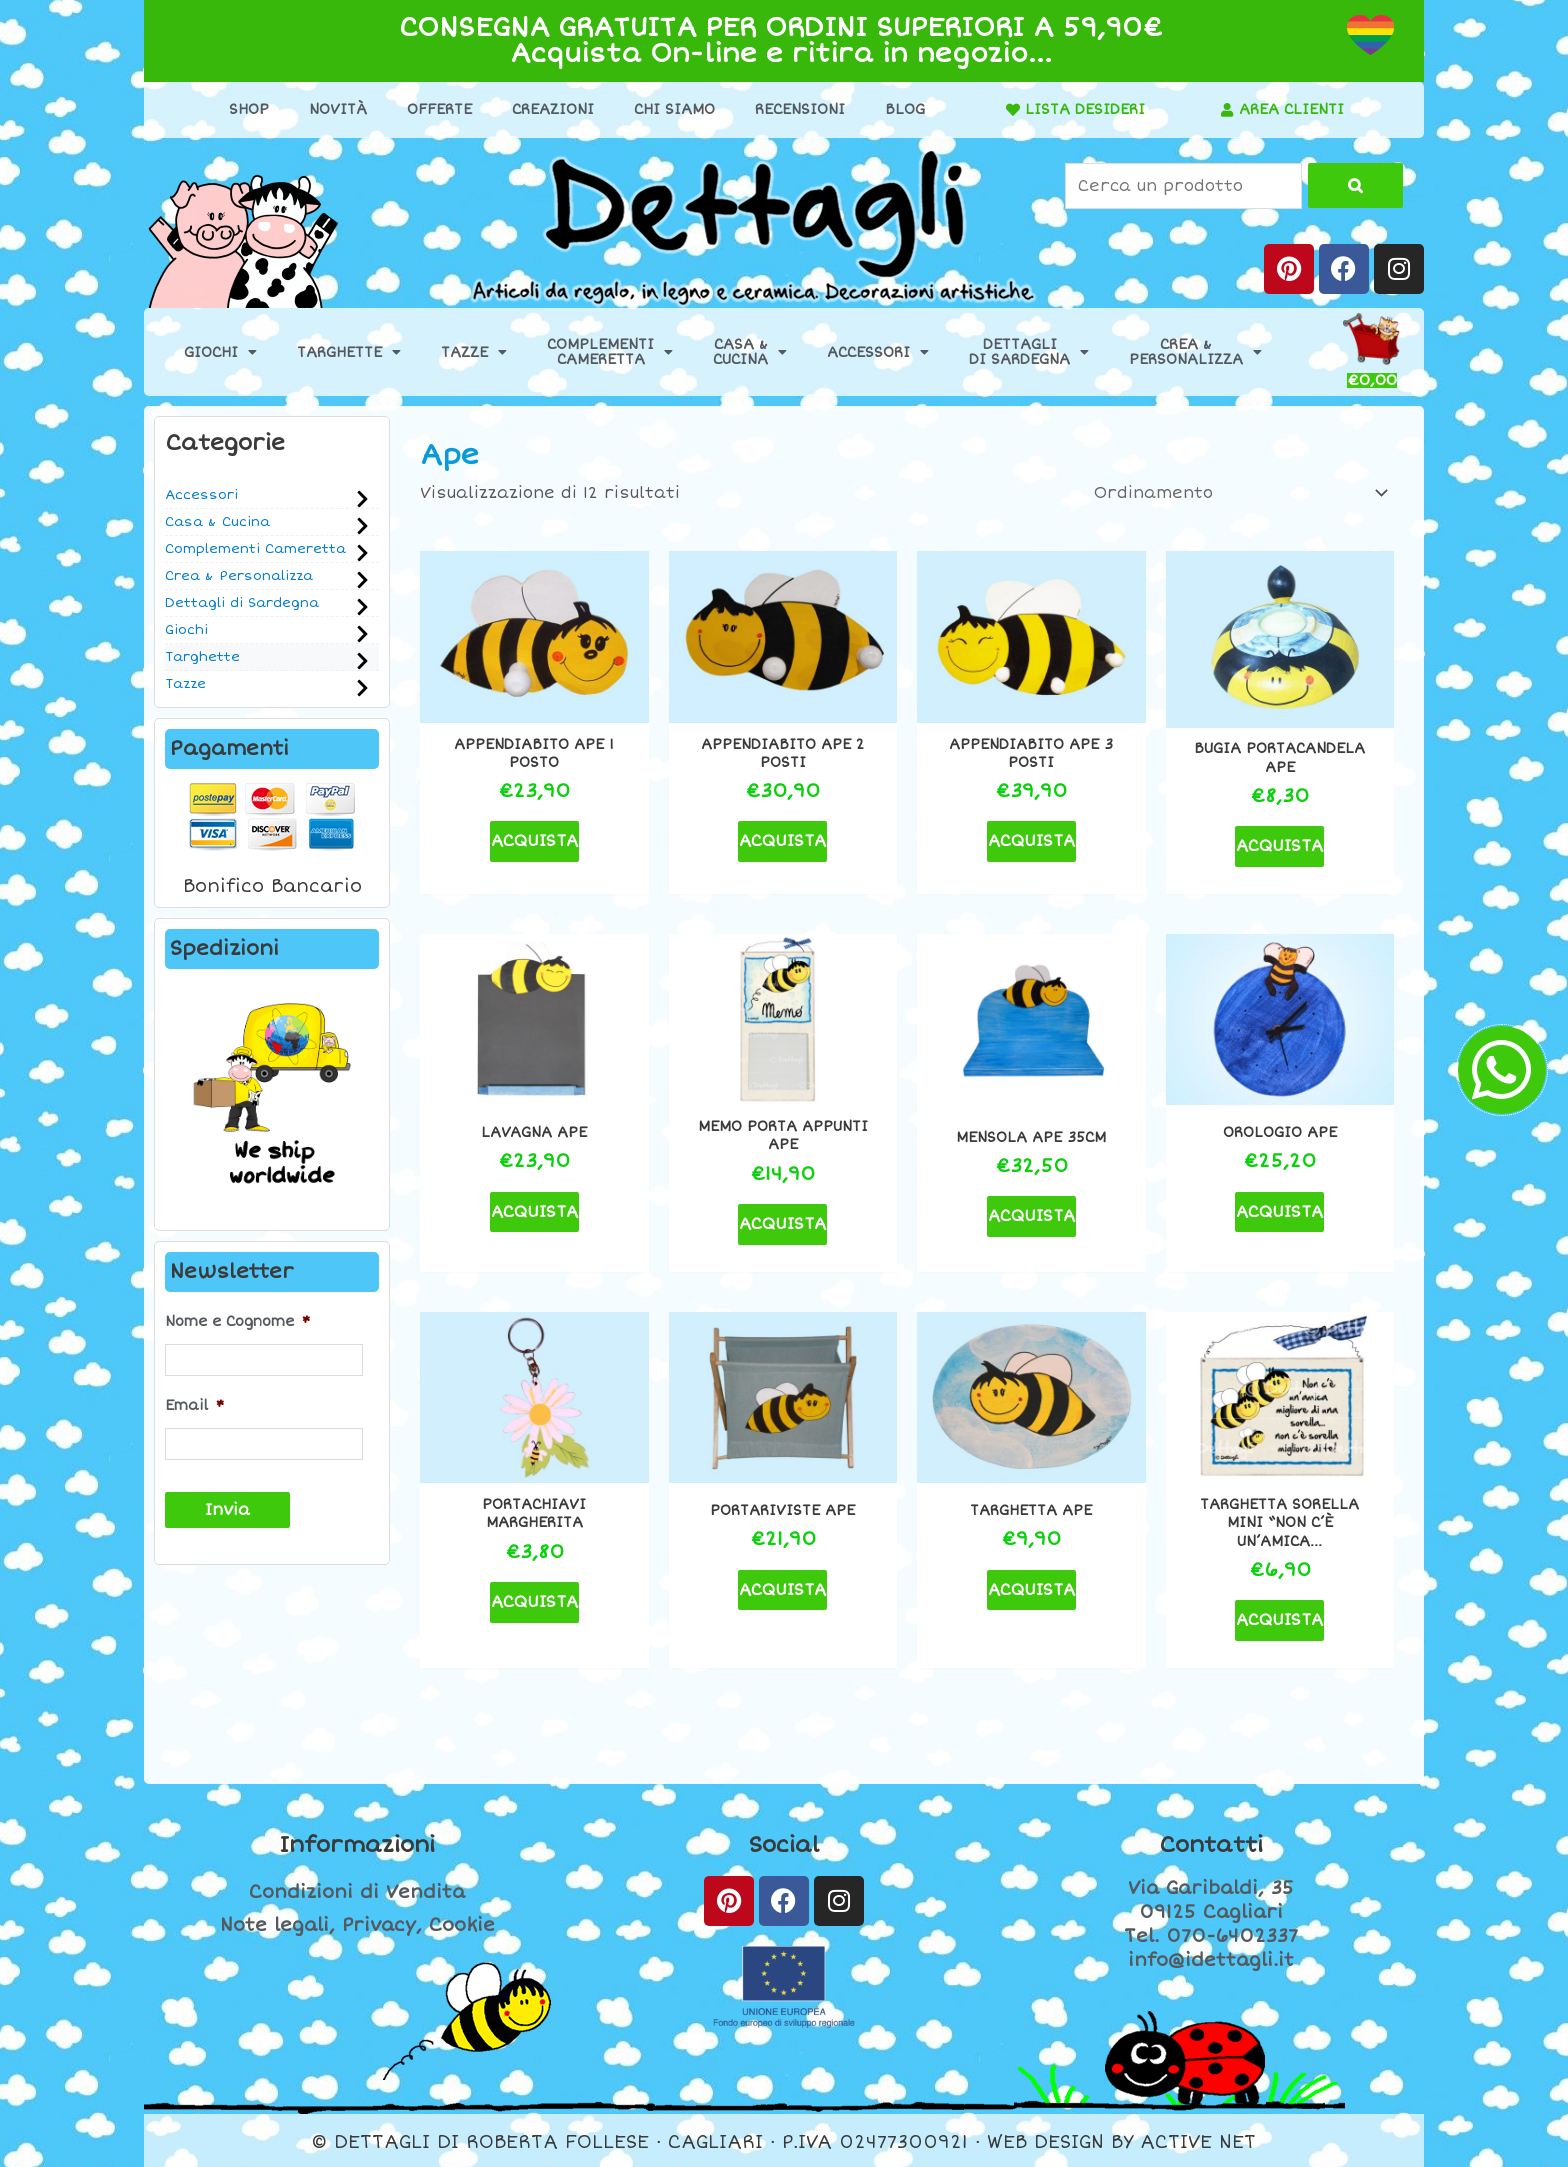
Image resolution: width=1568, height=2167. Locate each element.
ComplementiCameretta (610, 352)
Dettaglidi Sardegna (1029, 352)
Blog (905, 109)
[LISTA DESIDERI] (1013, 110)
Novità (338, 109)
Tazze (474, 352)
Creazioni (553, 109)
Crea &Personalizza (1195, 352)
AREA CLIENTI (1291, 109)
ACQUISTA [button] (534, 841)
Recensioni (800, 109)
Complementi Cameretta (255, 549)
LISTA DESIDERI (1085, 109)
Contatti (1211, 1845)
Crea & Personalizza (239, 576)
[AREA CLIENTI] (1227, 110)
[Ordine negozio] (1237, 493)
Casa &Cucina (750, 352)
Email (194, 1405)
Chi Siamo (674, 109)
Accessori (878, 352)
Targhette (349, 352)
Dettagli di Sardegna (242, 603)
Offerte (439, 109)
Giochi (220, 352)
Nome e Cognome (237, 1321)
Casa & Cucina (217, 522)
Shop (249, 109)
